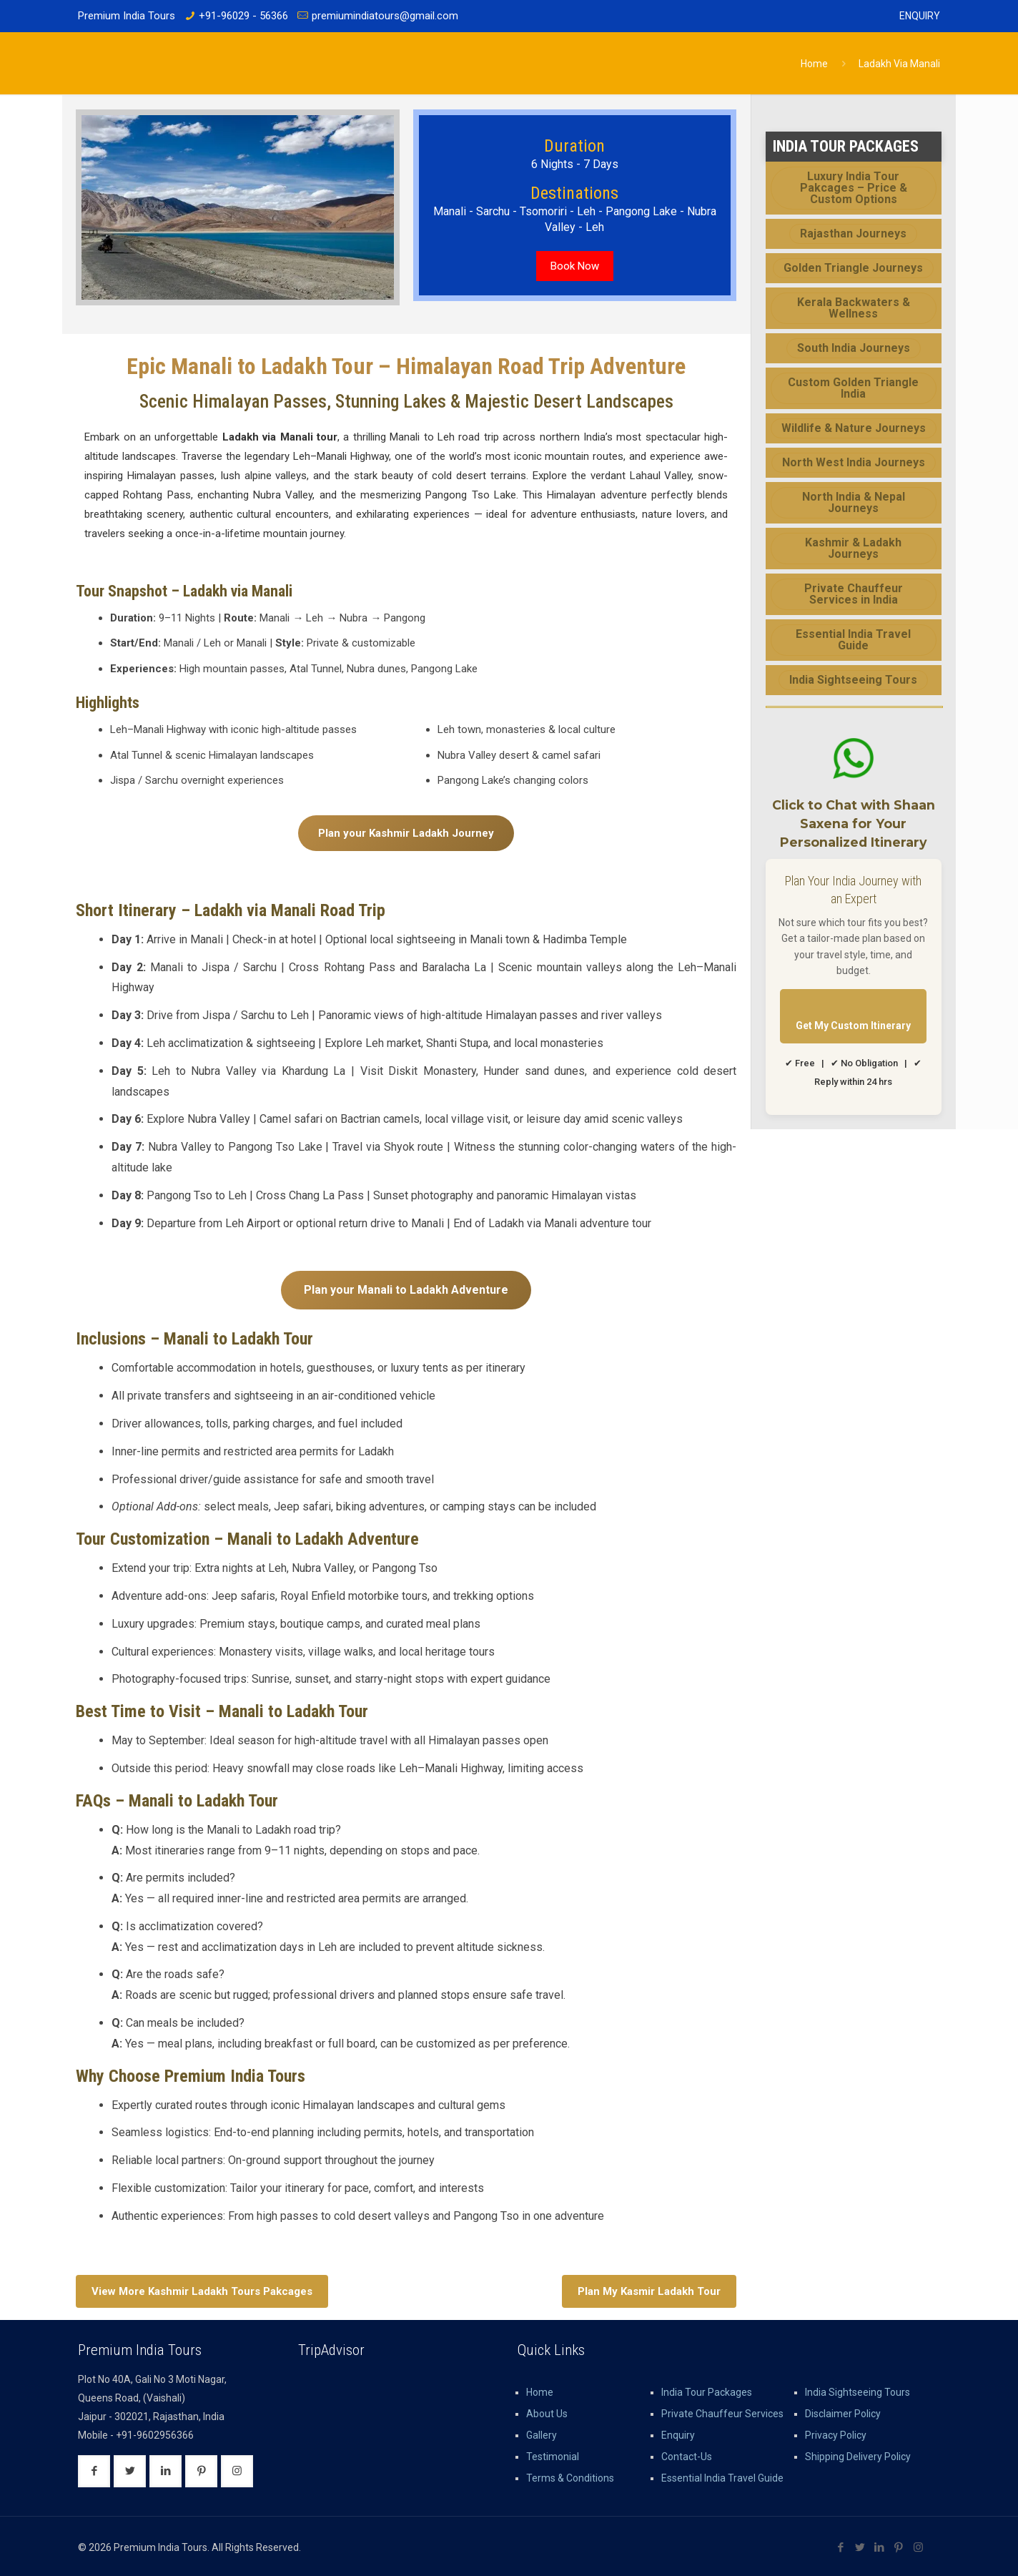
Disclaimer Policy (843, 2413)
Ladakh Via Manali (899, 63)
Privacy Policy (835, 2435)
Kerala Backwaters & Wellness (853, 307)
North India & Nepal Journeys (853, 502)
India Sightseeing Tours (853, 680)
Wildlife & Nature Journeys (853, 428)
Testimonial (552, 2456)
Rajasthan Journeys (853, 233)
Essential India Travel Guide (853, 639)
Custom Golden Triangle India (853, 387)
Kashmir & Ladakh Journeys (853, 548)
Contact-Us (686, 2456)
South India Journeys (853, 348)
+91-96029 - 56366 (243, 15)
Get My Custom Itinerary (853, 1025)
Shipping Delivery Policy (858, 2456)
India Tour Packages (706, 2392)
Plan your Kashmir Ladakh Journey (406, 833)
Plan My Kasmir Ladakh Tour (649, 2291)
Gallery (541, 2435)
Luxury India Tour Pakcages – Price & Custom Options (853, 187)
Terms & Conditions (570, 2478)
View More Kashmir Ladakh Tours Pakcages (202, 2291)
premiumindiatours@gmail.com (385, 15)
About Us (547, 2413)
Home (814, 63)
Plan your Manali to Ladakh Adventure (406, 1290)
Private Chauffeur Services (722, 2413)
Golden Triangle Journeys (853, 268)
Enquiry (919, 15)
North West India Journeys (853, 462)
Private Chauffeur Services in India (853, 593)
